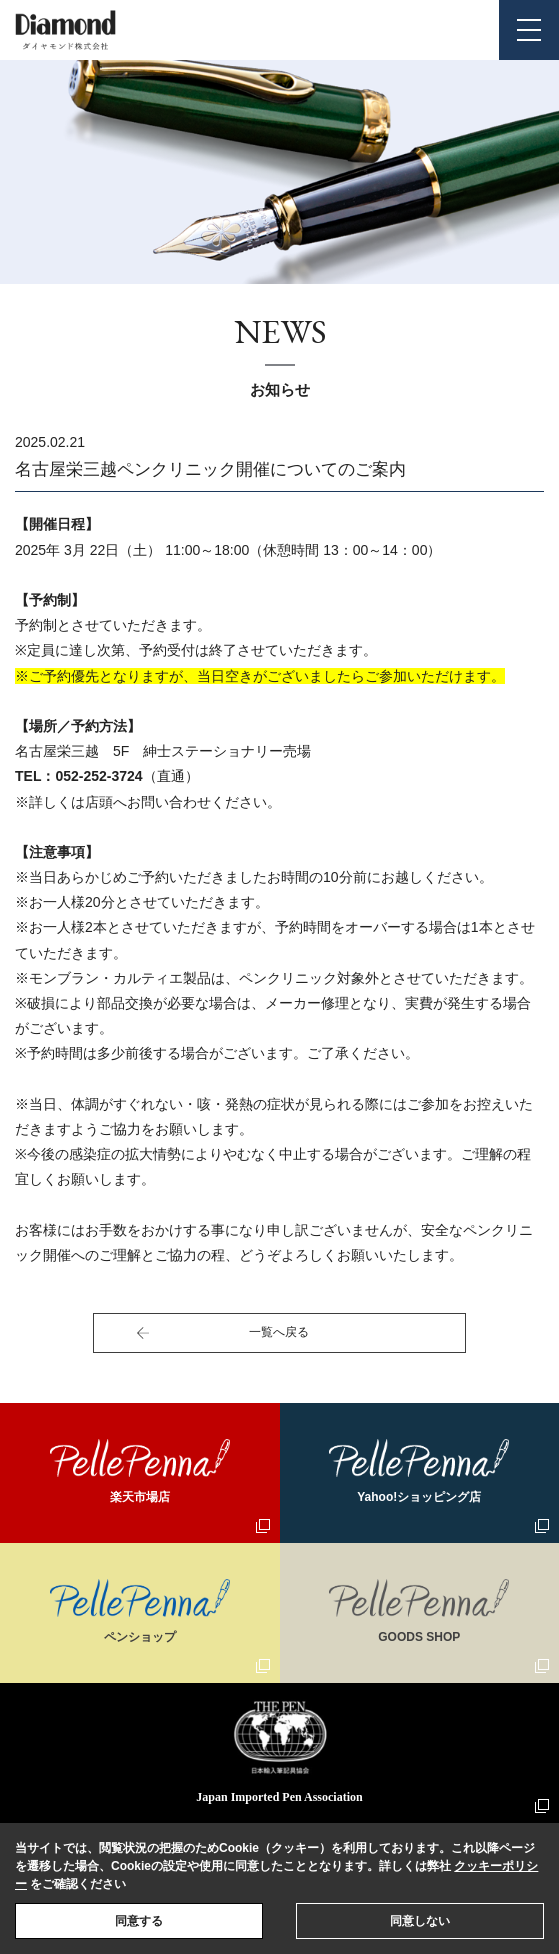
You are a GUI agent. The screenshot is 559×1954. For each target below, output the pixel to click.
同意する (139, 1921)
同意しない (420, 1921)
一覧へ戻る (279, 1332)
